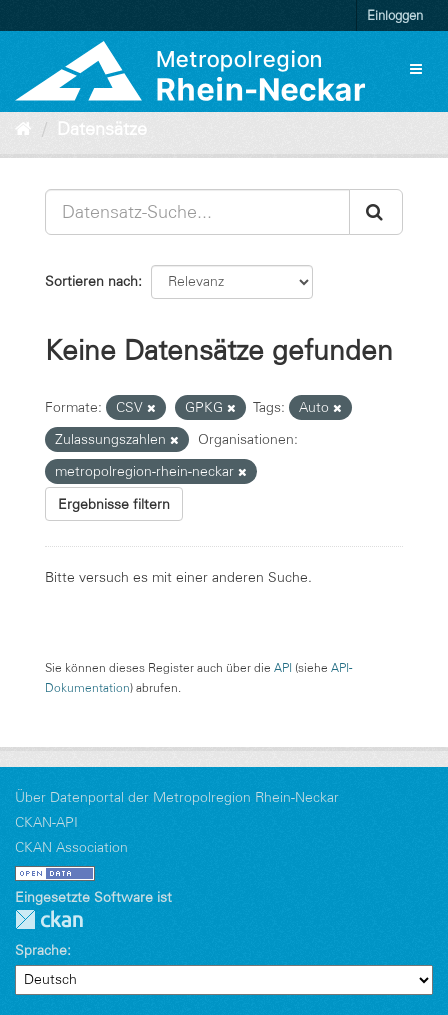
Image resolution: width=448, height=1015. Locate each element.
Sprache (41, 950)
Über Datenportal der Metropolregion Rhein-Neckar (177, 797)
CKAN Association (71, 847)
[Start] (23, 129)
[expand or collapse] (416, 69)
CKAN (49, 919)
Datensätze (102, 129)
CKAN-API (46, 822)
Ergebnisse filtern (114, 504)
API (283, 667)
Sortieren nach (91, 281)
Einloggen (395, 15)
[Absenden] (376, 212)
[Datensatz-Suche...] (197, 212)
